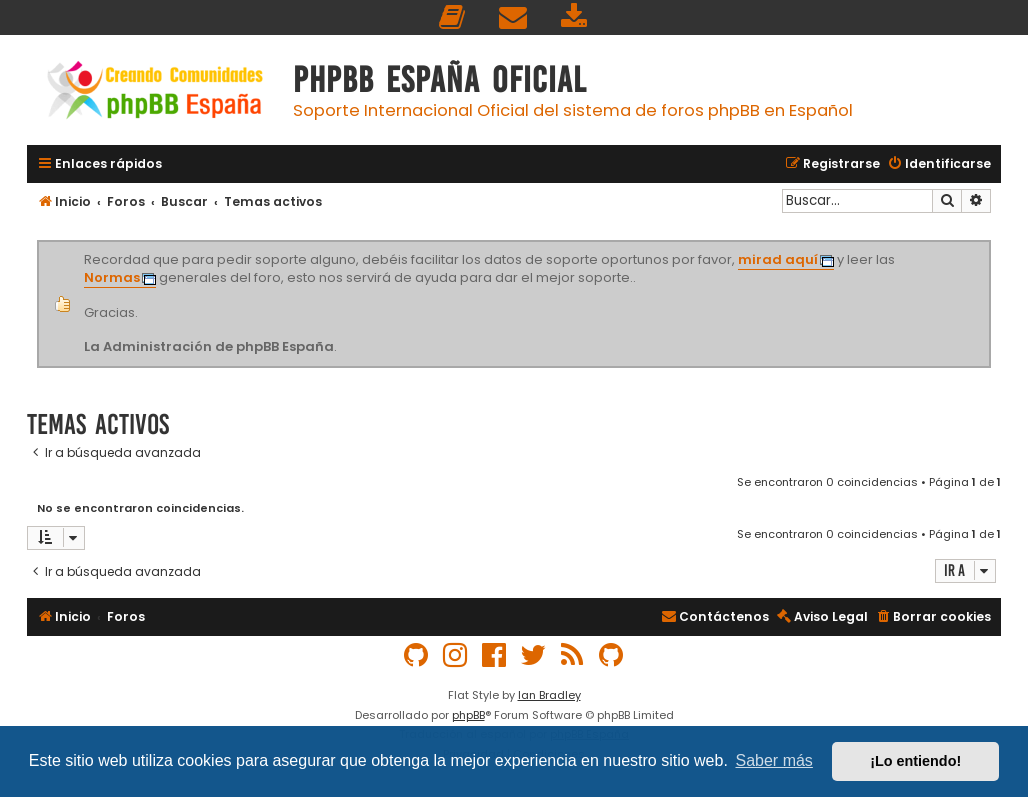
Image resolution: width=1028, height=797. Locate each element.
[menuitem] (453, 17)
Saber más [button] (774, 760)
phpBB (468, 715)
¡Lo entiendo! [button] (915, 761)
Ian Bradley (549, 695)
